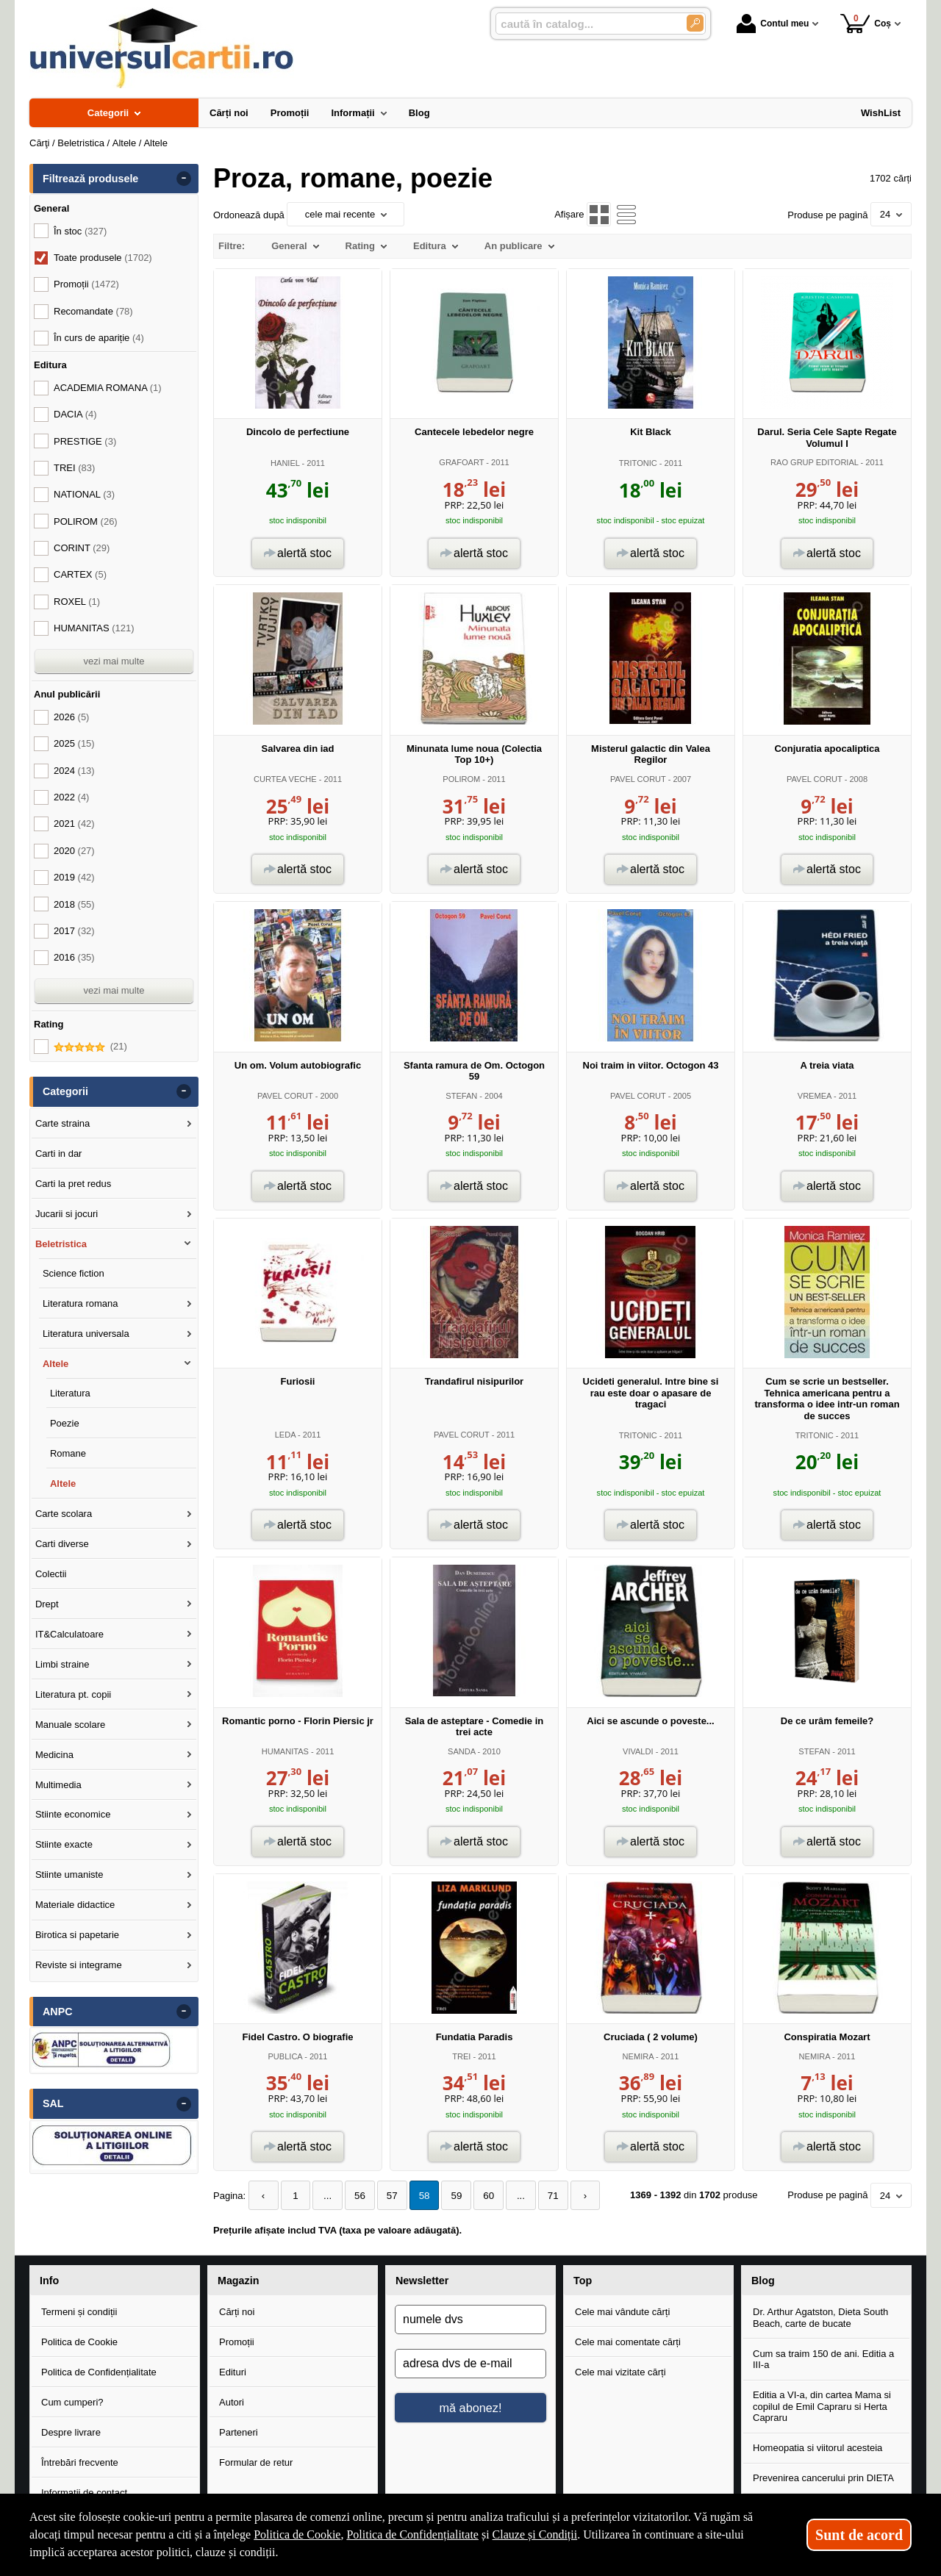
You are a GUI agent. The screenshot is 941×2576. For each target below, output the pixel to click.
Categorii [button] (65, 1091)
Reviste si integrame (78, 1964)
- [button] (183, 178)
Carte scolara (63, 1513)
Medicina (54, 1754)
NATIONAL (84, 494)
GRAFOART (461, 462)
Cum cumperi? (72, 2401)
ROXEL (77, 601)
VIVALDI (638, 1751)
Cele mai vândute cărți (622, 2311)
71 (540, 2195)
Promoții (236, 2341)
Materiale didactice (75, 1904)
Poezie (64, 1423)
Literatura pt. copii (73, 1694)
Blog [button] (763, 2280)
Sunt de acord (859, 2535)
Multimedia (58, 1784)
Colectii (51, 1573)
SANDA (461, 1751)
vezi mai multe (113, 661)
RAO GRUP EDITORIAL (814, 462)
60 (478, 2195)
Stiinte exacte (64, 1844)
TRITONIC (638, 463)
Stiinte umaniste (69, 1874)
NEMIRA (638, 2056)
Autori (231, 2401)
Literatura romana (80, 1303)
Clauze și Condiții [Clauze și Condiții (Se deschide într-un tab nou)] (535, 2534)
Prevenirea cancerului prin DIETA (823, 2477)
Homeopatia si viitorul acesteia (817, 2447)
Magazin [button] (238, 2280)
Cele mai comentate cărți (628, 2341)
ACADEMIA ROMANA (108, 387)
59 (448, 2195)
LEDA (285, 1434)
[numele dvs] (470, 2319)
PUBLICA (285, 2056)
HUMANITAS (285, 1751)
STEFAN (461, 1095)
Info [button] (49, 2280)
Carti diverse (62, 1543)
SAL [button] (53, 2103)
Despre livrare (71, 2431)
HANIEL (285, 463)
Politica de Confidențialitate (99, 2371)
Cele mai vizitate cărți (620, 2371)
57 (386, 2195)
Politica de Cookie (79, 2341)
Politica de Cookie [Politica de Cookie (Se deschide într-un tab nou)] (297, 2534)
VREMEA (814, 1095)
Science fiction (73, 1273)
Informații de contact (84, 2491)
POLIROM (461, 779)
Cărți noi (236, 2311)
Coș (865, 23)
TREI (461, 2056)
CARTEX (80, 574)
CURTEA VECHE (285, 779)
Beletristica (61, 1243)
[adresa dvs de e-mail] (470, 2363)
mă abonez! (471, 2407)
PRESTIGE (85, 441)
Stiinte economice (73, 1814)
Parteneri (238, 2431)
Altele (55, 1363)
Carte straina (62, 1123)
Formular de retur (256, 2461)
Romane (68, 1453)
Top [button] (582, 2280)
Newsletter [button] (422, 2280)
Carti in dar (58, 1153)
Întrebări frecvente (79, 2461)
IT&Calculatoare (69, 1634)
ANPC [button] (58, 2011)
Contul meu (773, 23)
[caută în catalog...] (585, 24)
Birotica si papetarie (77, 1934)
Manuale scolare (70, 1724)
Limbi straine (62, 1664)
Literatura (70, 1393)
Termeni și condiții (79, 2311)
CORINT (82, 547)
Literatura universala (86, 1333)
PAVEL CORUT (638, 779)
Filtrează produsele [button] (90, 178)
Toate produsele (103, 257)
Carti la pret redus (73, 1183)
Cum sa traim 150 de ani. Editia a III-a (823, 2358)
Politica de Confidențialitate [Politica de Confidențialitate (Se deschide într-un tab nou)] (412, 2534)
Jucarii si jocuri (66, 1213)
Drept (47, 1604)
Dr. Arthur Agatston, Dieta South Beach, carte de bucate (820, 2317)
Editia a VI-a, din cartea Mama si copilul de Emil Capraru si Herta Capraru (822, 2405)
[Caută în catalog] (695, 23)
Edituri (232, 2371)
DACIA (75, 414)
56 (355, 2195)
